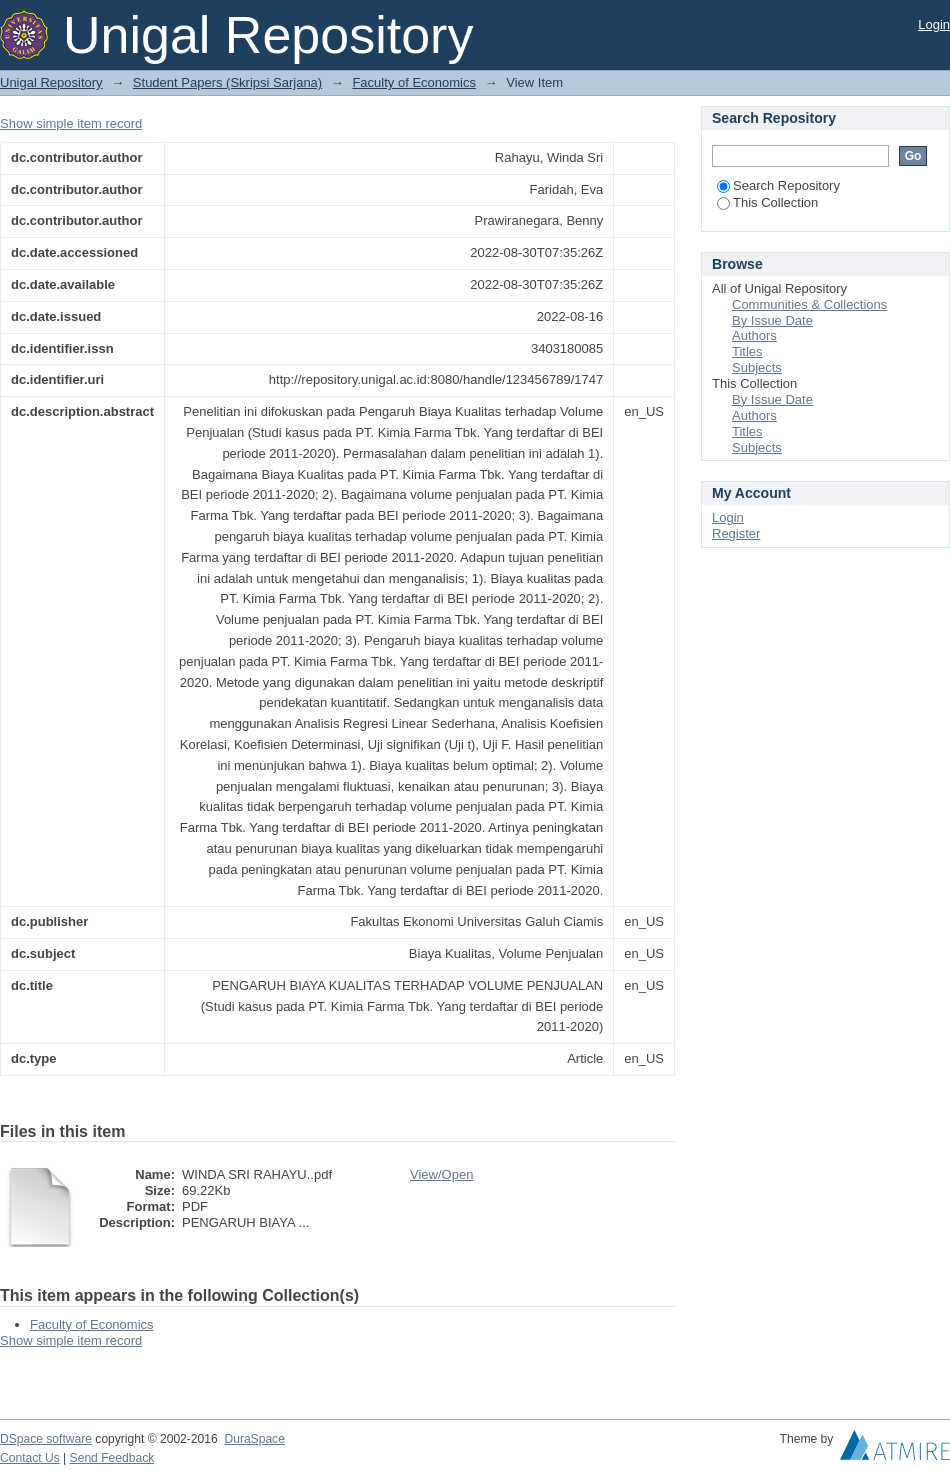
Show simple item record (71, 123)
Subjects (757, 367)
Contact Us (30, 1458)
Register (736, 533)
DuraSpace (254, 1439)
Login (934, 24)
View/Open (441, 1174)
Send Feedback (112, 1458)
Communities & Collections (809, 304)
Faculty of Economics (414, 82)
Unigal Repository (51, 82)
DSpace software (46, 1439)
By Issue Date (772, 320)
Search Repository (778, 185)
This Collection (767, 202)
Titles (747, 351)
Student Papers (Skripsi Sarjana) (227, 82)
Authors (754, 335)
